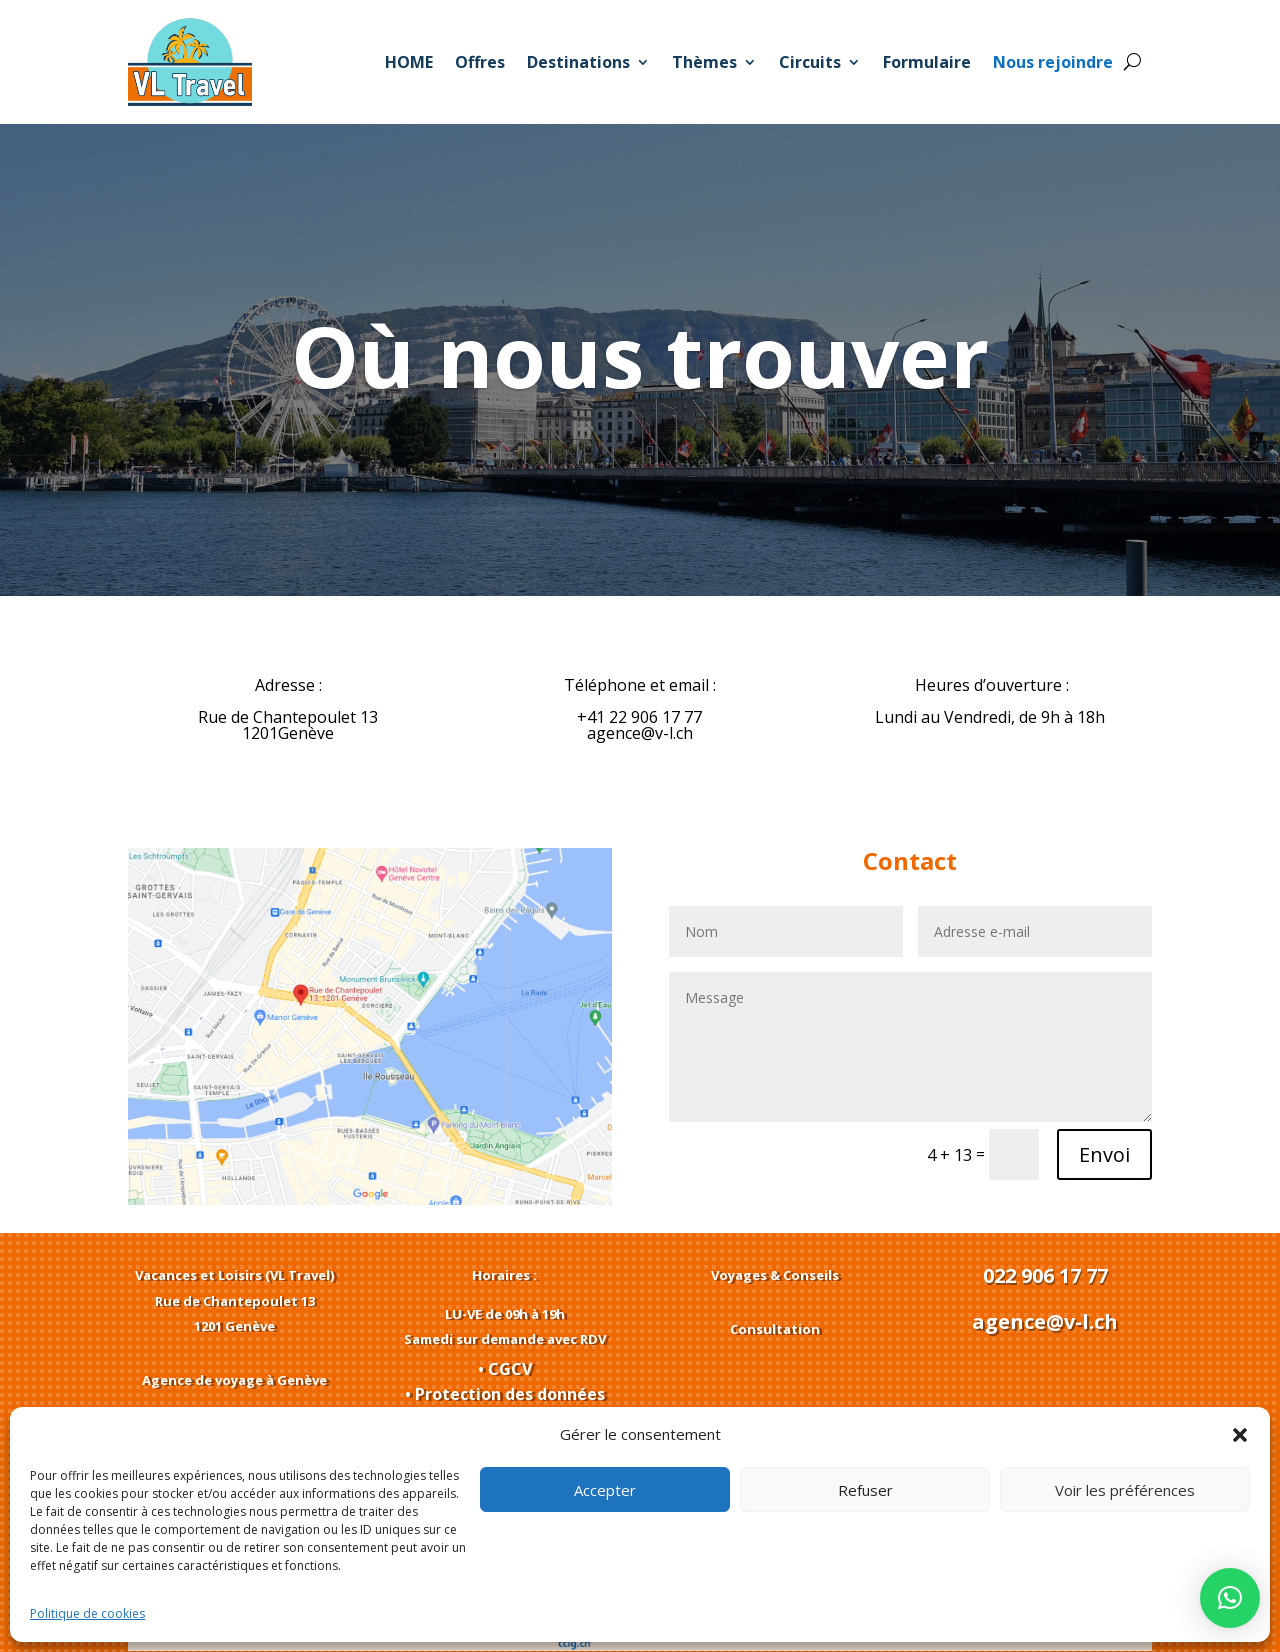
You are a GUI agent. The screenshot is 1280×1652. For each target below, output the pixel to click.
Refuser (865, 1490)
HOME (409, 62)
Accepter (605, 1490)
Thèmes (704, 62)
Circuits (810, 62)
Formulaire (927, 62)
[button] (1240, 1435)
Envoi (1104, 1154)
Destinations (578, 62)
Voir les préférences (1125, 1490)
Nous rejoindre (1053, 62)
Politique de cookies (87, 1613)
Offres (480, 62)
